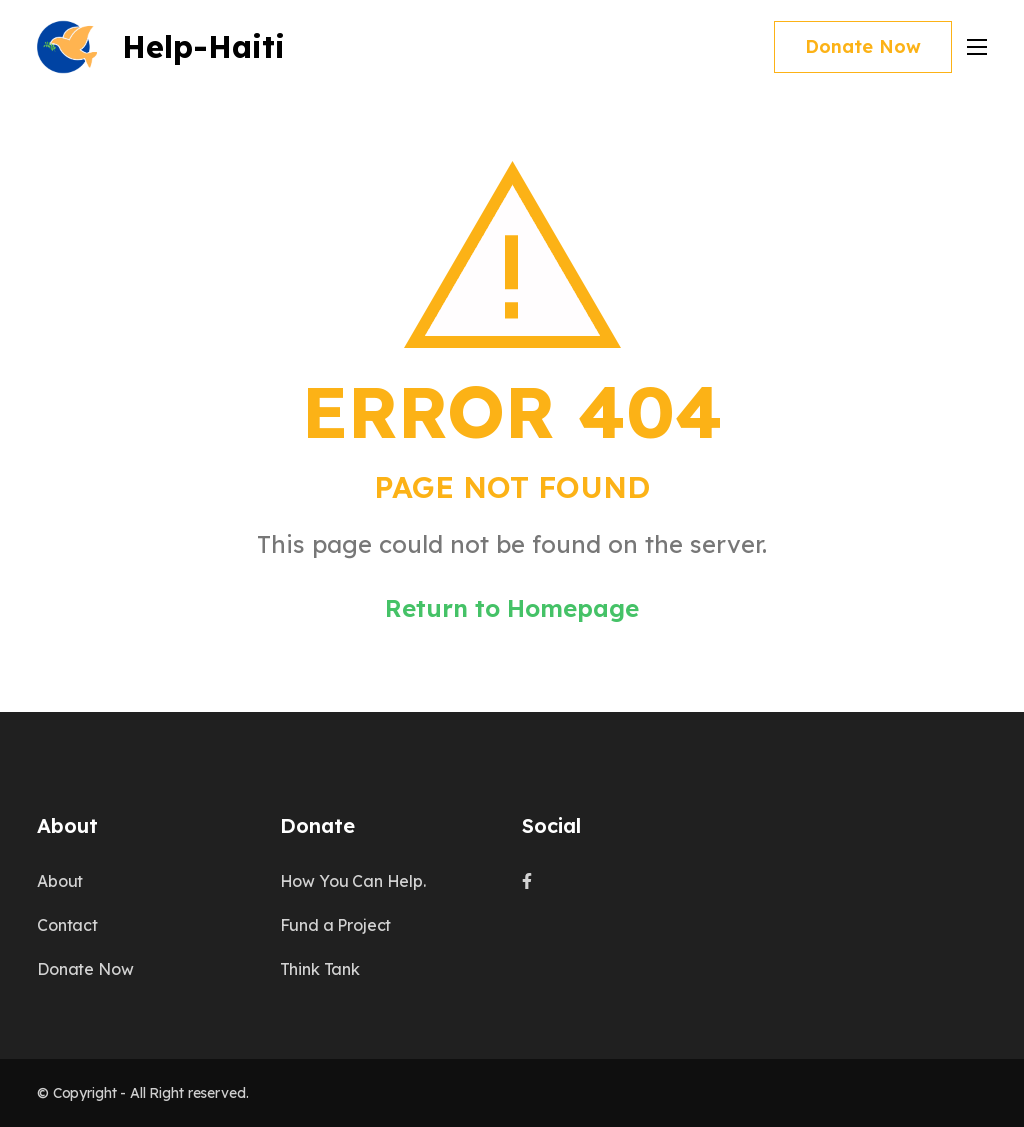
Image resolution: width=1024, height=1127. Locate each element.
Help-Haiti (203, 46)
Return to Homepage (512, 608)
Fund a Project (336, 925)
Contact (67, 925)
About (60, 881)
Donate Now (863, 46)
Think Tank (320, 969)
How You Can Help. (353, 881)
